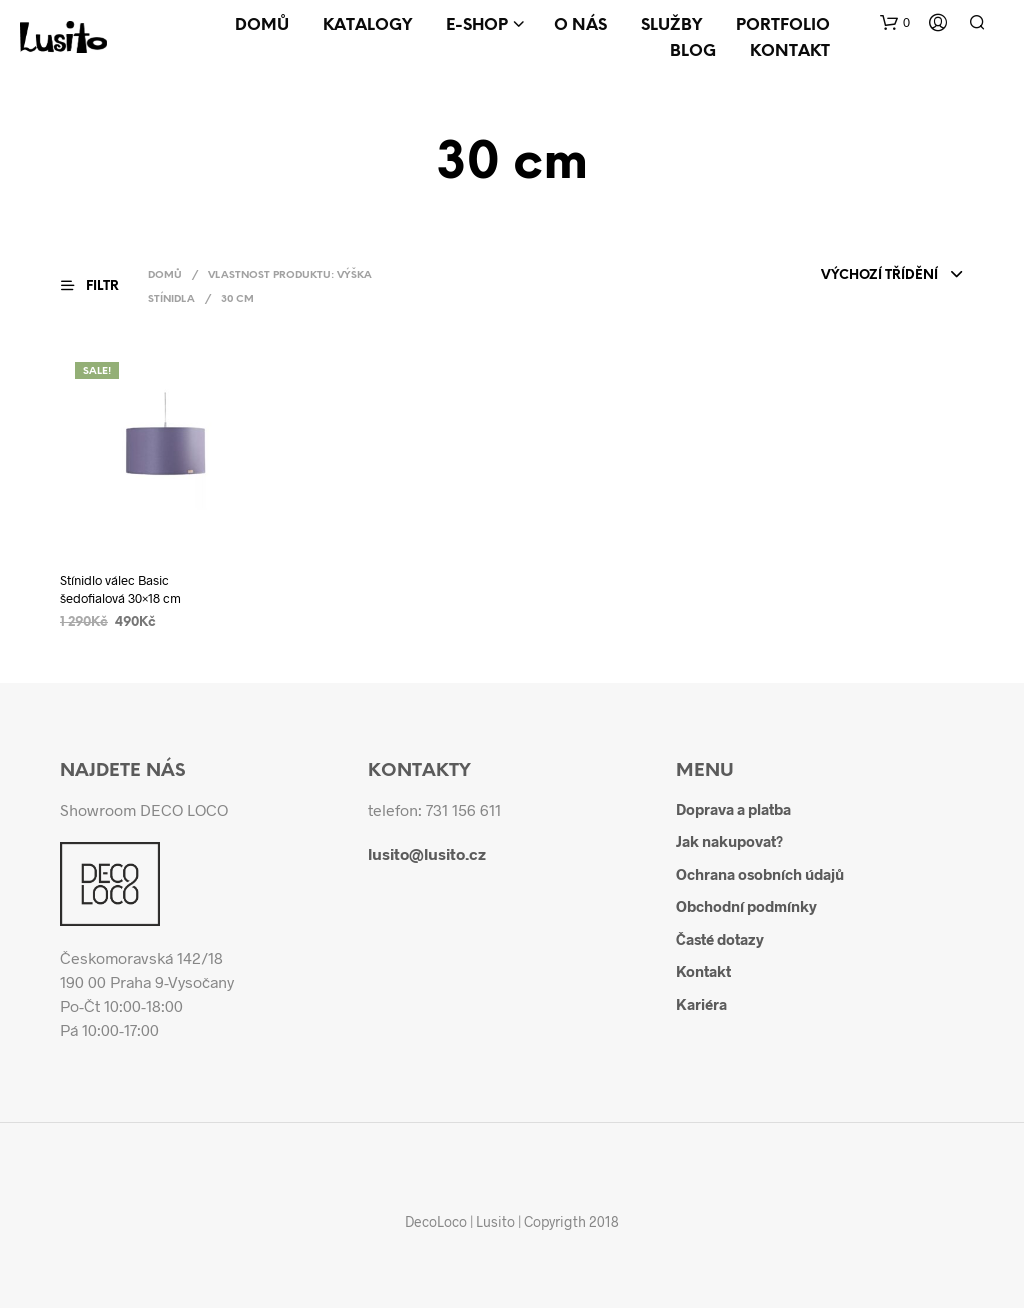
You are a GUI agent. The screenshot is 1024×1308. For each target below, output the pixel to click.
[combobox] (892, 276)
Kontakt (790, 51)
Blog (693, 51)
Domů (262, 25)
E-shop (477, 25)
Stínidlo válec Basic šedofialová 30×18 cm (120, 589)
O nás (580, 25)
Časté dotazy (720, 939)
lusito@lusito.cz (427, 853)
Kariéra (701, 1004)
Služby (671, 25)
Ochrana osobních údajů (760, 874)
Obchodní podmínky (746, 906)
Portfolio (783, 25)
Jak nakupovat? (729, 841)
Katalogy (367, 25)
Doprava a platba (733, 809)
